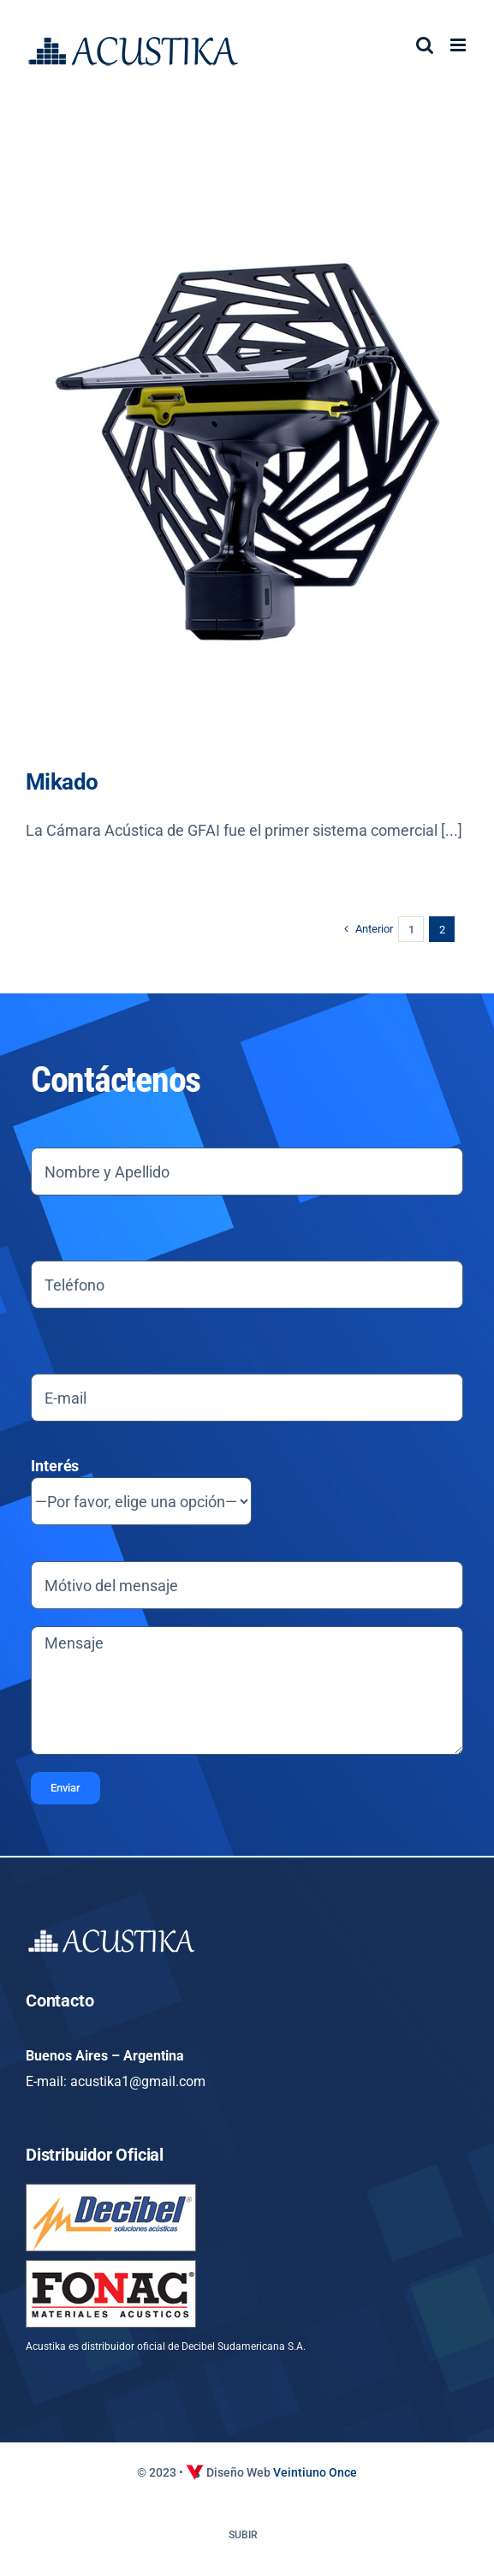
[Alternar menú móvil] (459, 45)
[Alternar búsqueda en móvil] (424, 45)
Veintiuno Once (315, 2472)
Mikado (62, 782)
